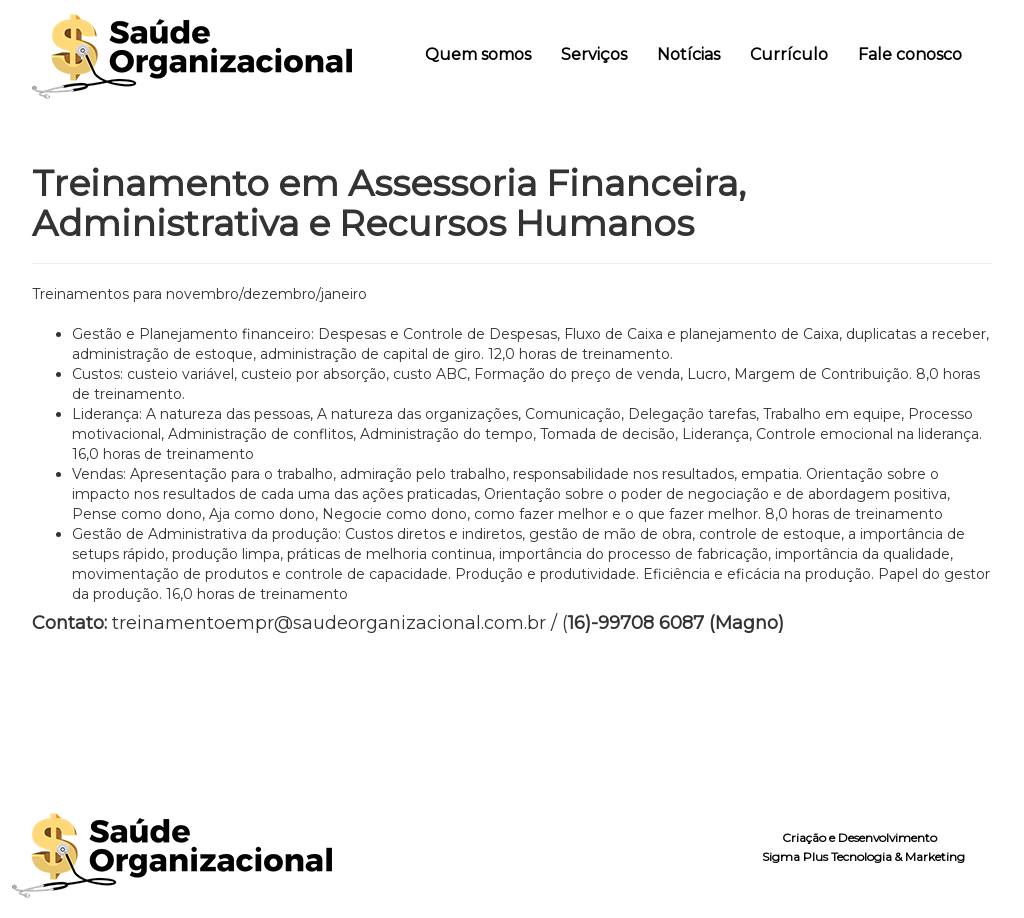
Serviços (594, 54)
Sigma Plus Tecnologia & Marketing (863, 856)
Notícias (688, 54)
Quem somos (478, 54)
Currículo (789, 54)
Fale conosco (910, 54)
